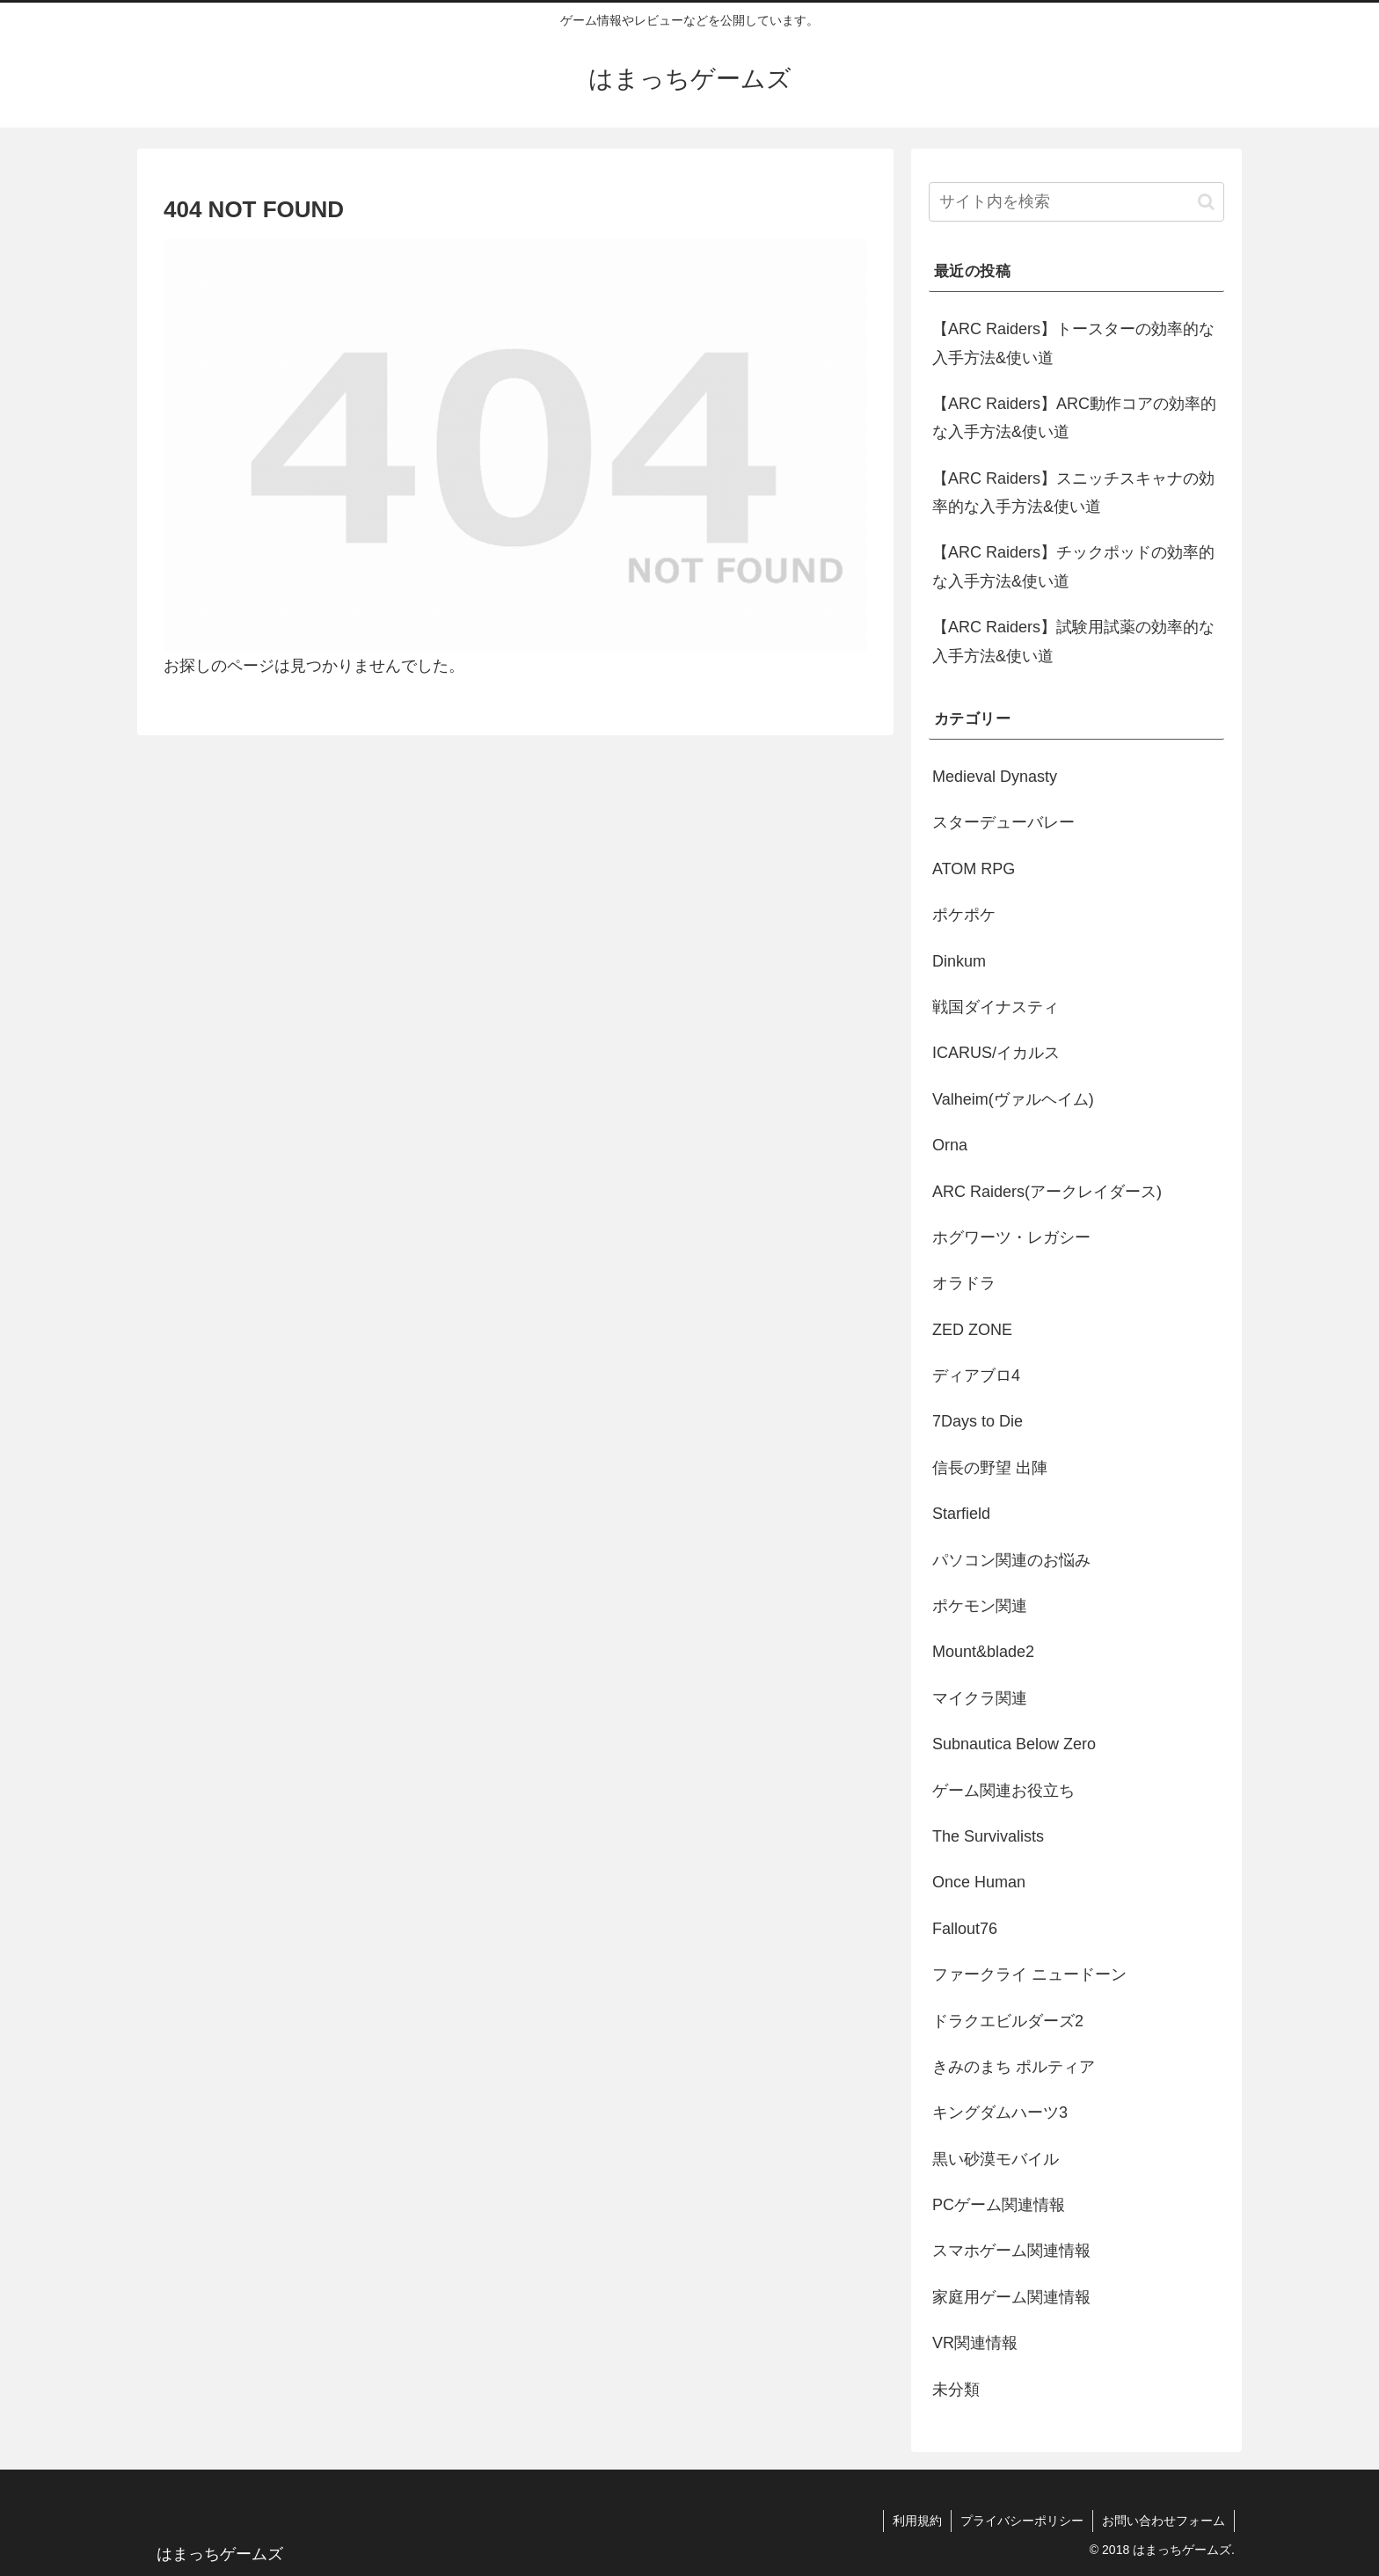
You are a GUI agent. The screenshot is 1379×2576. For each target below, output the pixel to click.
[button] (1206, 202)
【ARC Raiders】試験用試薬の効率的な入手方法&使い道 (1073, 641)
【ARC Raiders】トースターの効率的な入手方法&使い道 (1073, 343)
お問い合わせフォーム (1163, 2521)
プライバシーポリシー (1022, 2521)
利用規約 (917, 2521)
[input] (1076, 202)
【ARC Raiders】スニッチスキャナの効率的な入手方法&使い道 (1073, 492)
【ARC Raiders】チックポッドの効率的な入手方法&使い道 (1073, 566)
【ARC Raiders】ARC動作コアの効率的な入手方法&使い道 (1074, 418)
